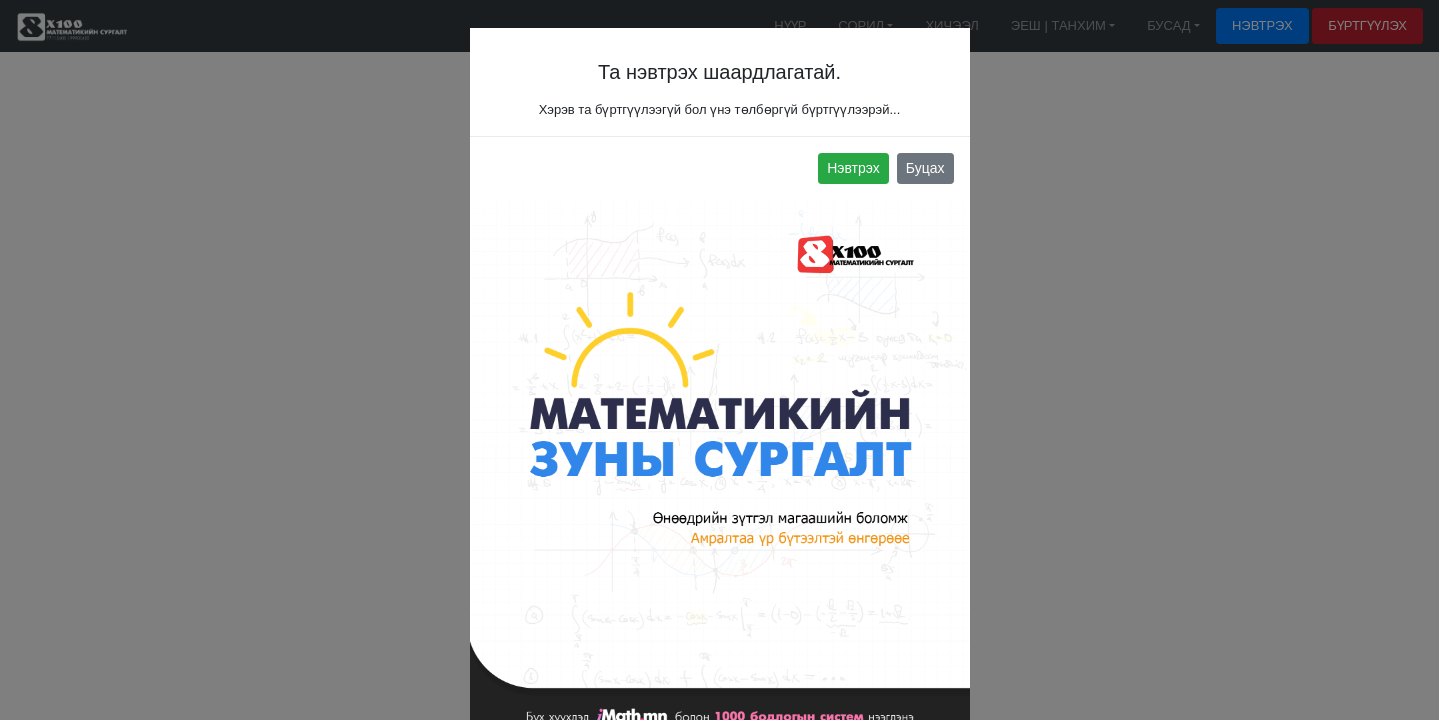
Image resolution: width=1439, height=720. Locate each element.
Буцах (925, 168)
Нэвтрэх (853, 168)
